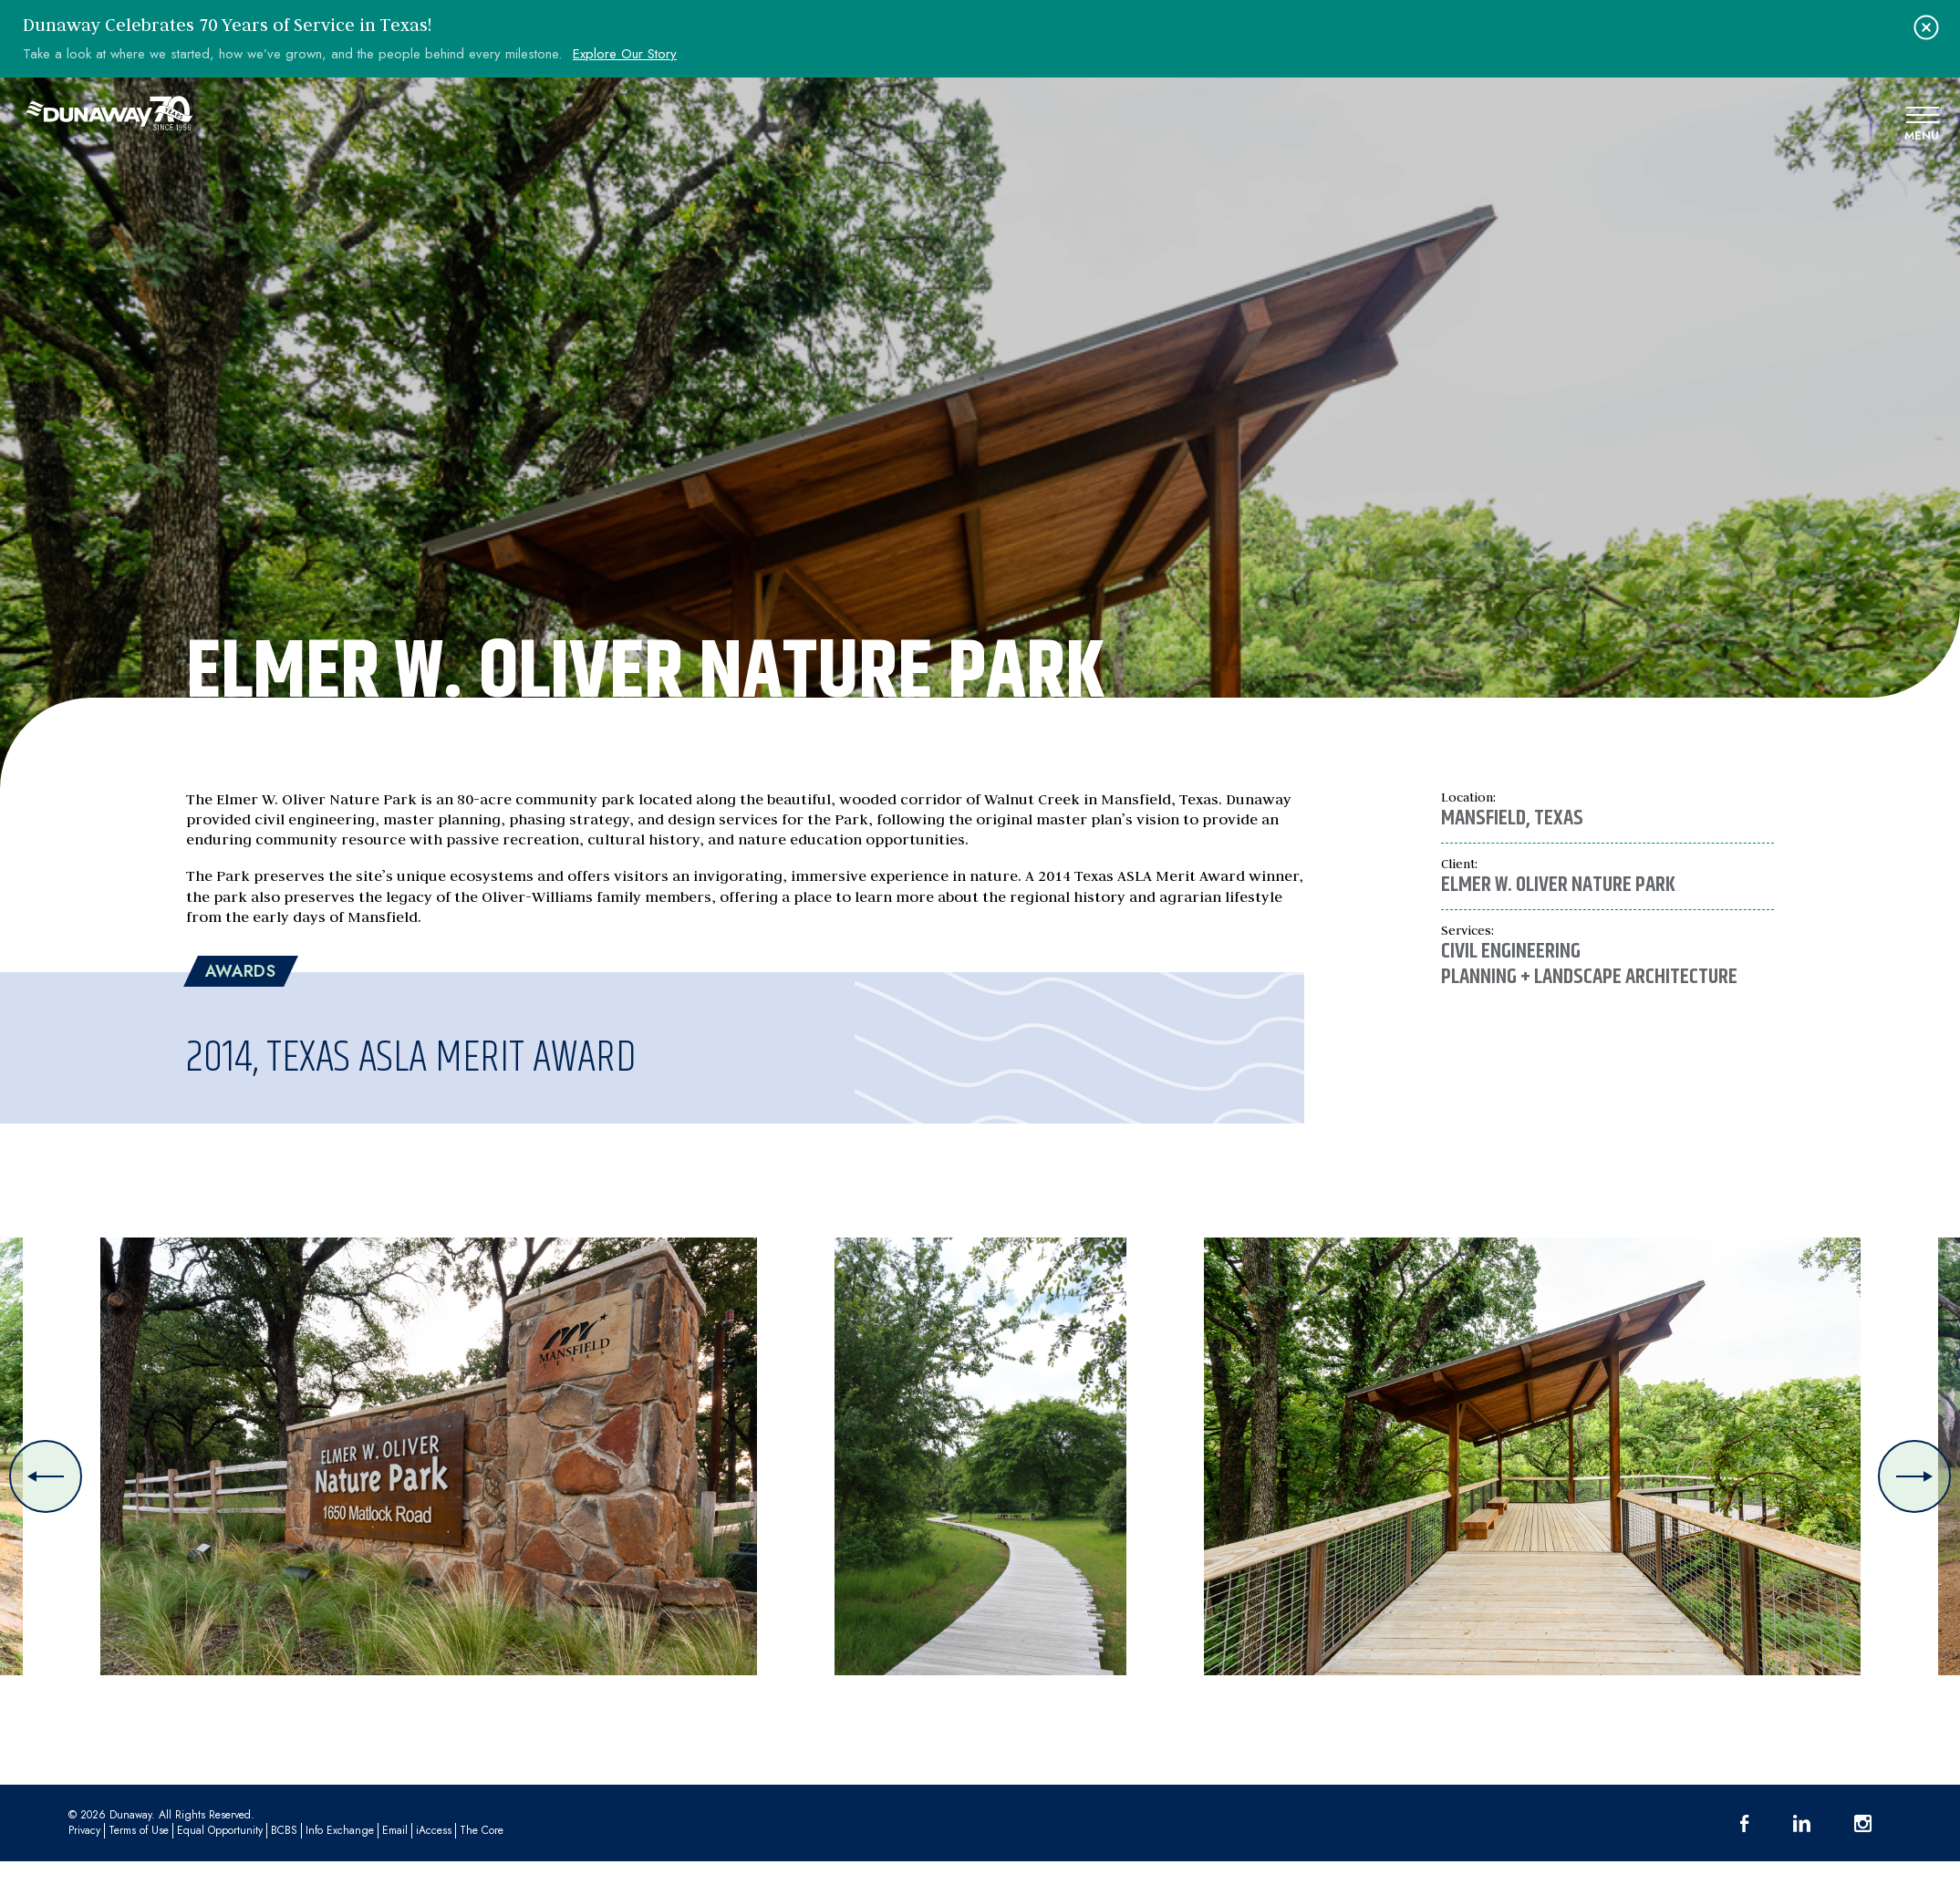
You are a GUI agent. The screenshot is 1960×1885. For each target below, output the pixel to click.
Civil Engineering (1511, 951)
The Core (481, 1830)
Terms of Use (139, 1830)
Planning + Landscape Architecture (1589, 976)
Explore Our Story (625, 54)
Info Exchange (340, 1830)
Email (395, 1830)
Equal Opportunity (220, 1830)
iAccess (433, 1830)
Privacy (84, 1830)
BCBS (284, 1830)
